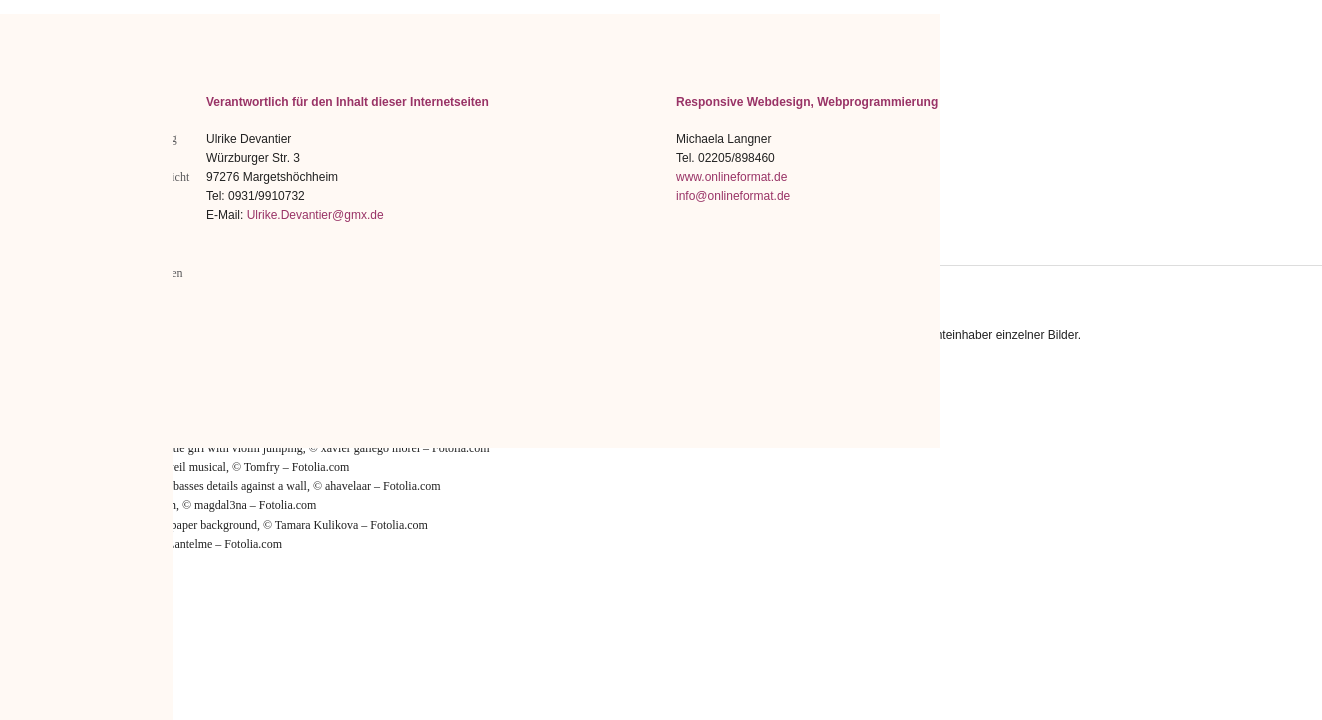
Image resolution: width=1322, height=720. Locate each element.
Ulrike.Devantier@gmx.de (315, 215)
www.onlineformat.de (731, 177)
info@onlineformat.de (733, 196)
